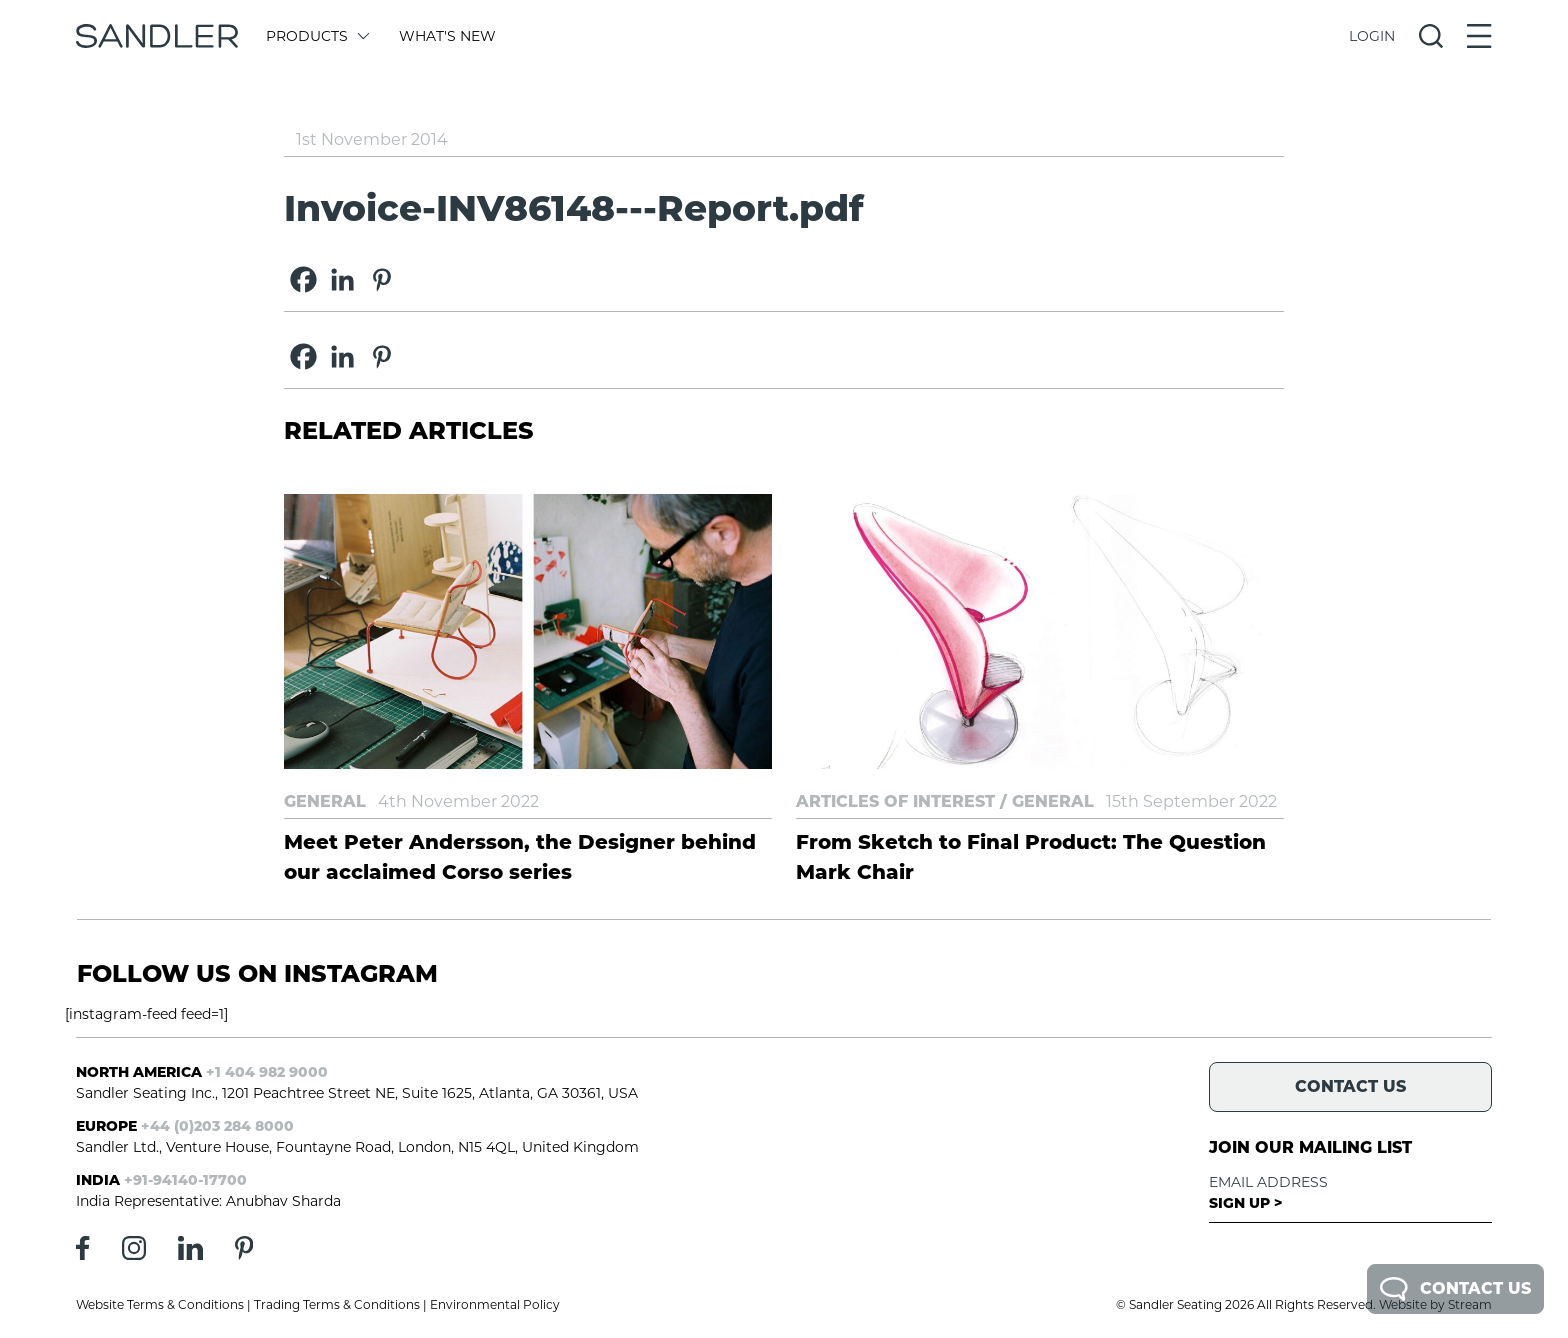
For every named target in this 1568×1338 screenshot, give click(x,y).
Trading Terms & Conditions (337, 1304)
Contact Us (1455, 1289)
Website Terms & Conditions (160, 1304)
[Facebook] (303, 279)
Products (316, 36)
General (325, 801)
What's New (447, 36)
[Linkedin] (342, 279)
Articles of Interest (895, 801)
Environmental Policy (495, 1304)
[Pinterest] (381, 279)
